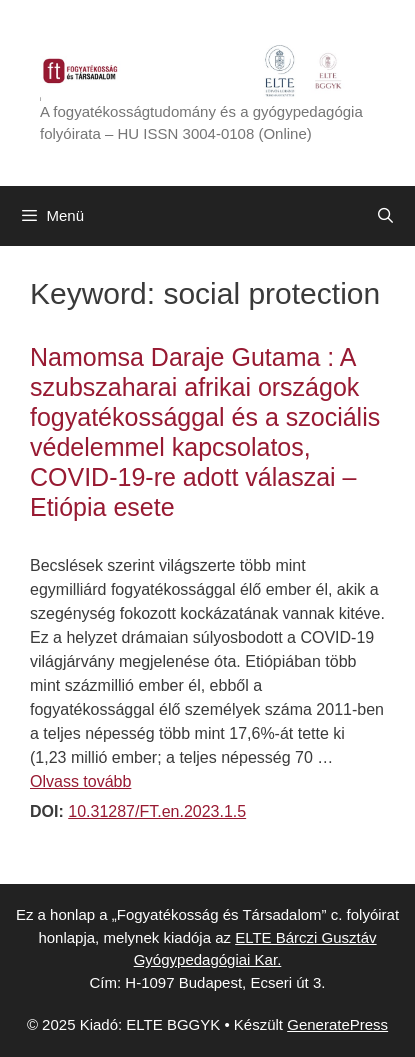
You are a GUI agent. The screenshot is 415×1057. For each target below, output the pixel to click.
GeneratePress (337, 1024)
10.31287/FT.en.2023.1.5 (157, 811)
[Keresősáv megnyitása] (385, 216)
